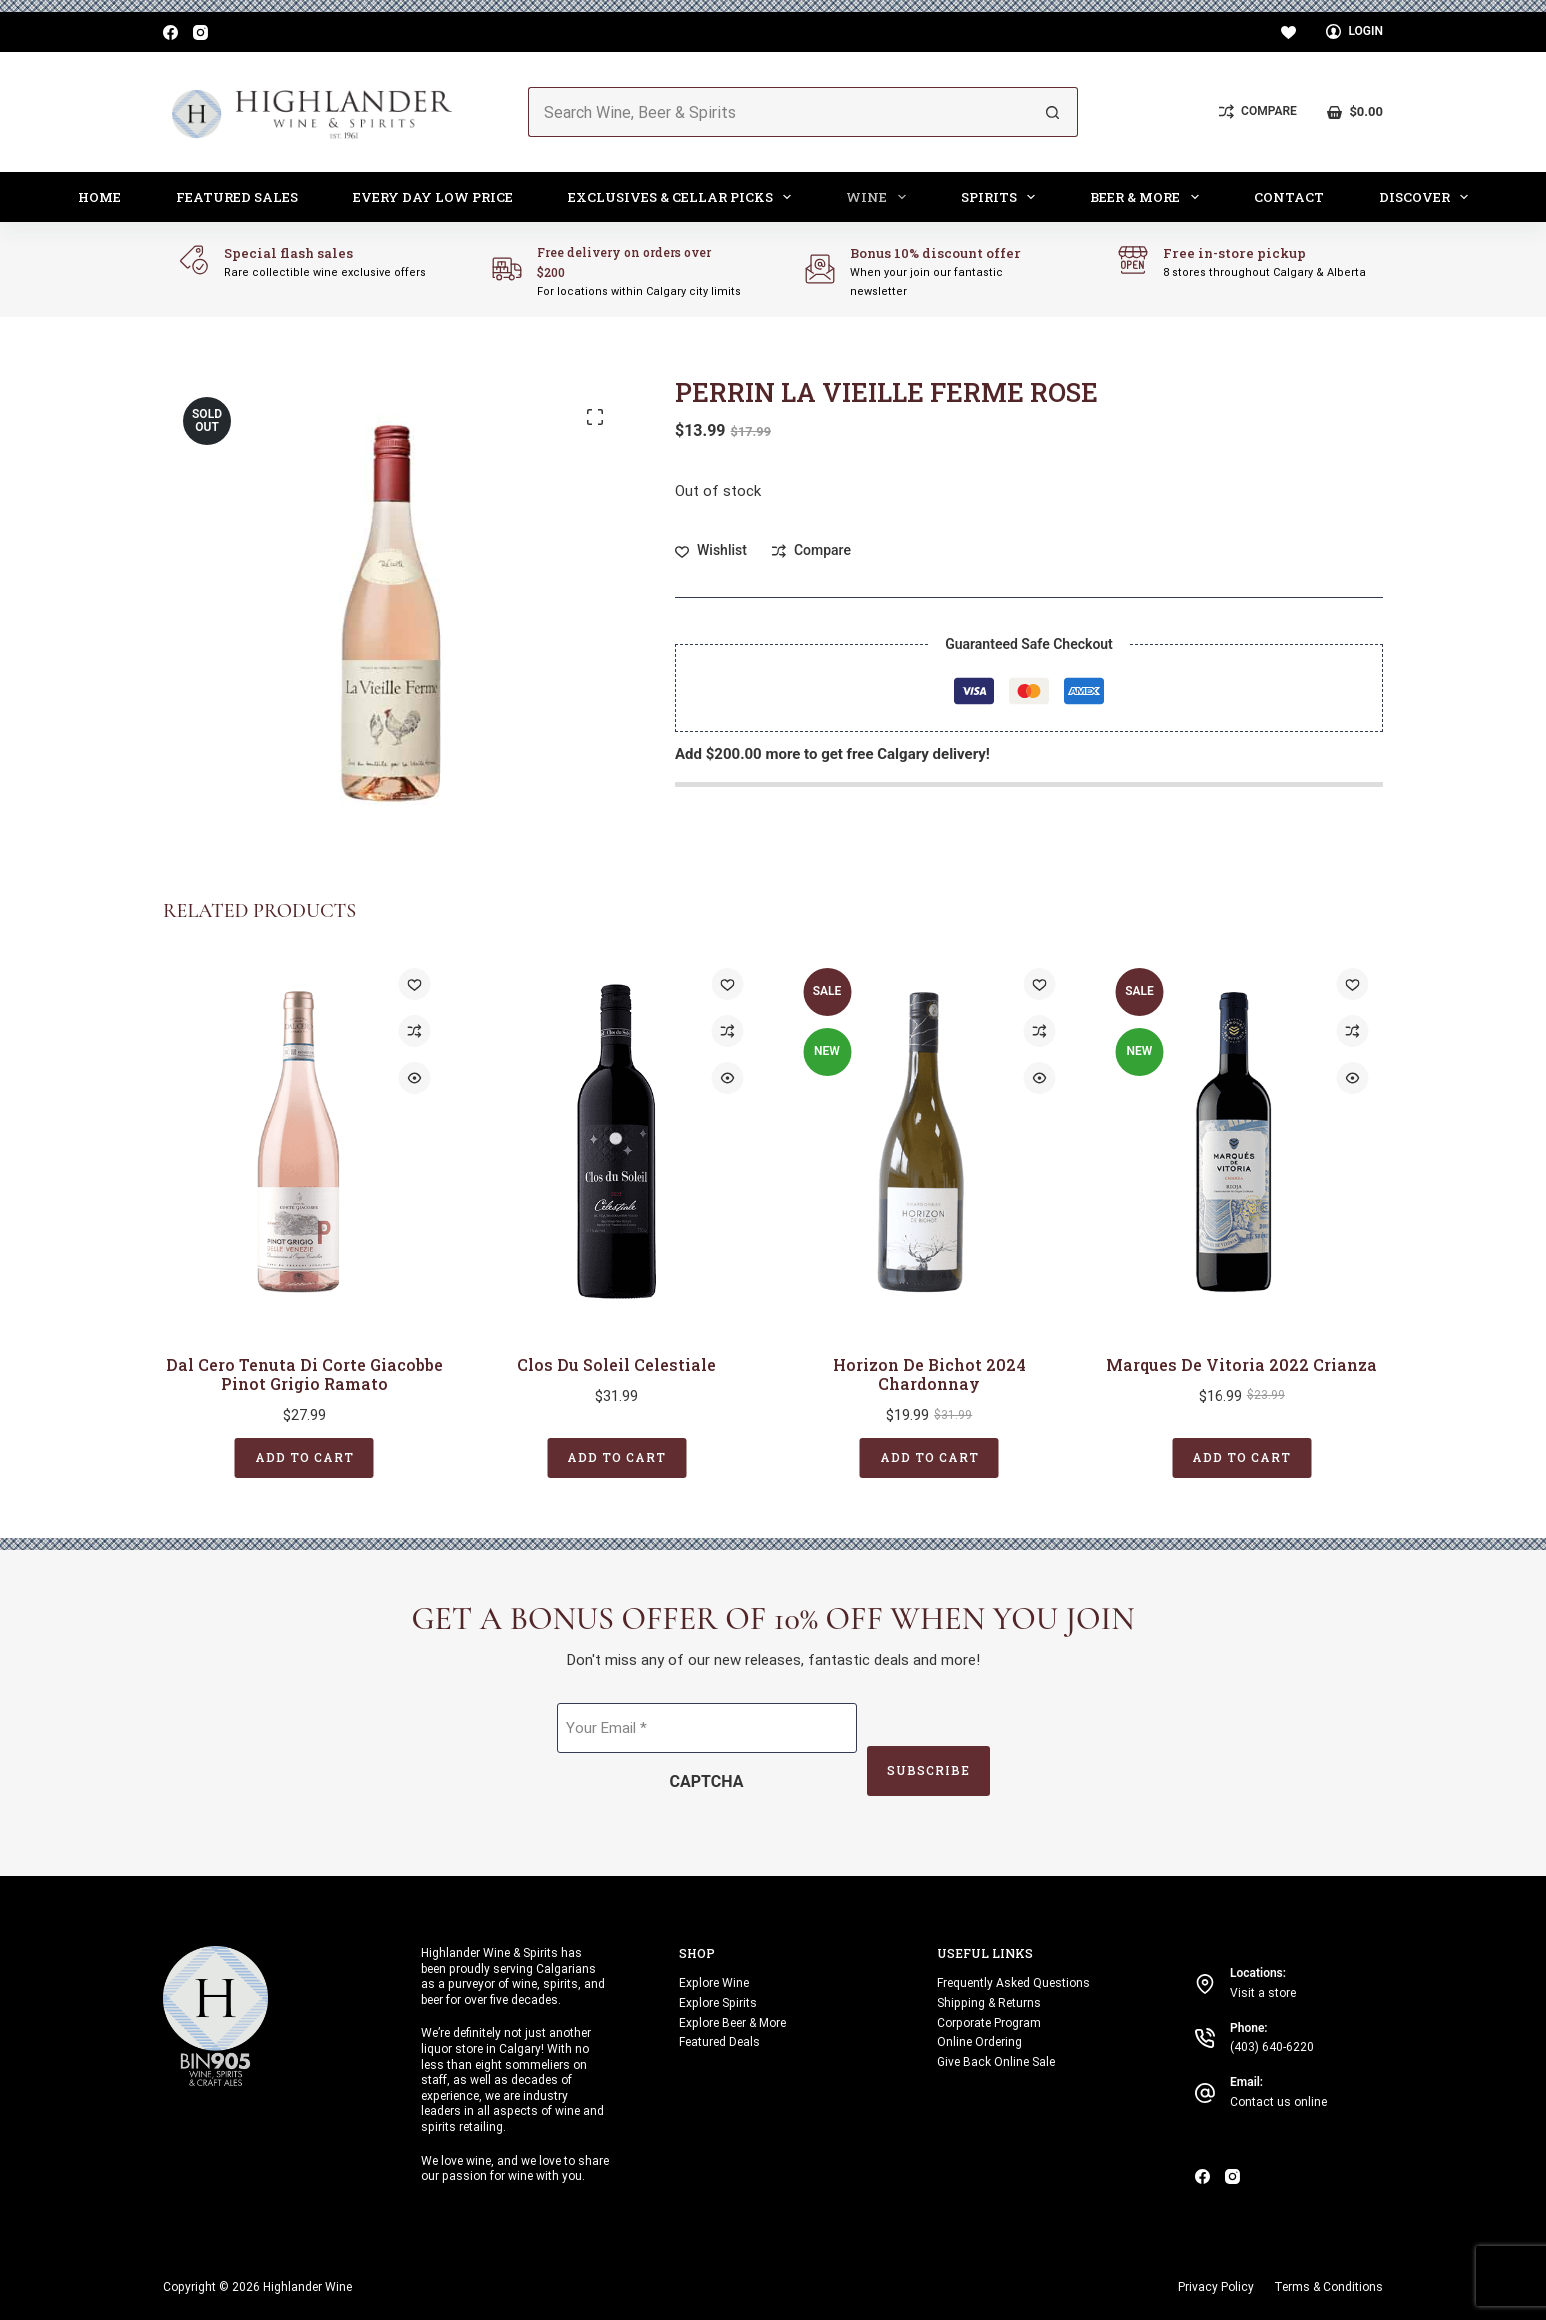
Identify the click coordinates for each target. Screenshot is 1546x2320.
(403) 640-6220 (1272, 2047)
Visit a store (1263, 1992)
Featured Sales (237, 197)
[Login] (1354, 32)
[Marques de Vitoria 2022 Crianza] (1242, 1141)
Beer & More (1148, 197)
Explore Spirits (718, 2002)
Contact (1289, 197)
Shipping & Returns (989, 2002)
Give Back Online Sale (996, 2062)
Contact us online (1278, 2102)
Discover (1428, 197)
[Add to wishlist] (711, 550)
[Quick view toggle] (415, 1078)
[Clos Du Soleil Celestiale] (617, 1141)
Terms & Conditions (1328, 2286)
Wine (880, 197)
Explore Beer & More (732, 2022)
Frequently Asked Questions (1013, 1983)
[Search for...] (778, 112)
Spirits (1002, 197)
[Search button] (1053, 112)
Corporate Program (989, 2022)
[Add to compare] (811, 550)
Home (99, 197)
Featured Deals (719, 2042)
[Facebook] (170, 32)
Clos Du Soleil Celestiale (616, 1363)
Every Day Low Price (433, 197)
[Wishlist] (1288, 32)
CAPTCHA (707, 1781)
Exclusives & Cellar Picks (684, 197)
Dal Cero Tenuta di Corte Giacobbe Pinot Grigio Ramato (304, 1373)
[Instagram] (200, 32)
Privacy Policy (1216, 2286)
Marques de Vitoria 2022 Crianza (1241, 1363)
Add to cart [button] (304, 1457)
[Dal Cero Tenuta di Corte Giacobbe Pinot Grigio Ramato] (304, 1141)
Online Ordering (979, 2042)
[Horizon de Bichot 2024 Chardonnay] (929, 1141)
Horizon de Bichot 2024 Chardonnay (929, 1373)
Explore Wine (714, 1983)
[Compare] (1258, 112)
